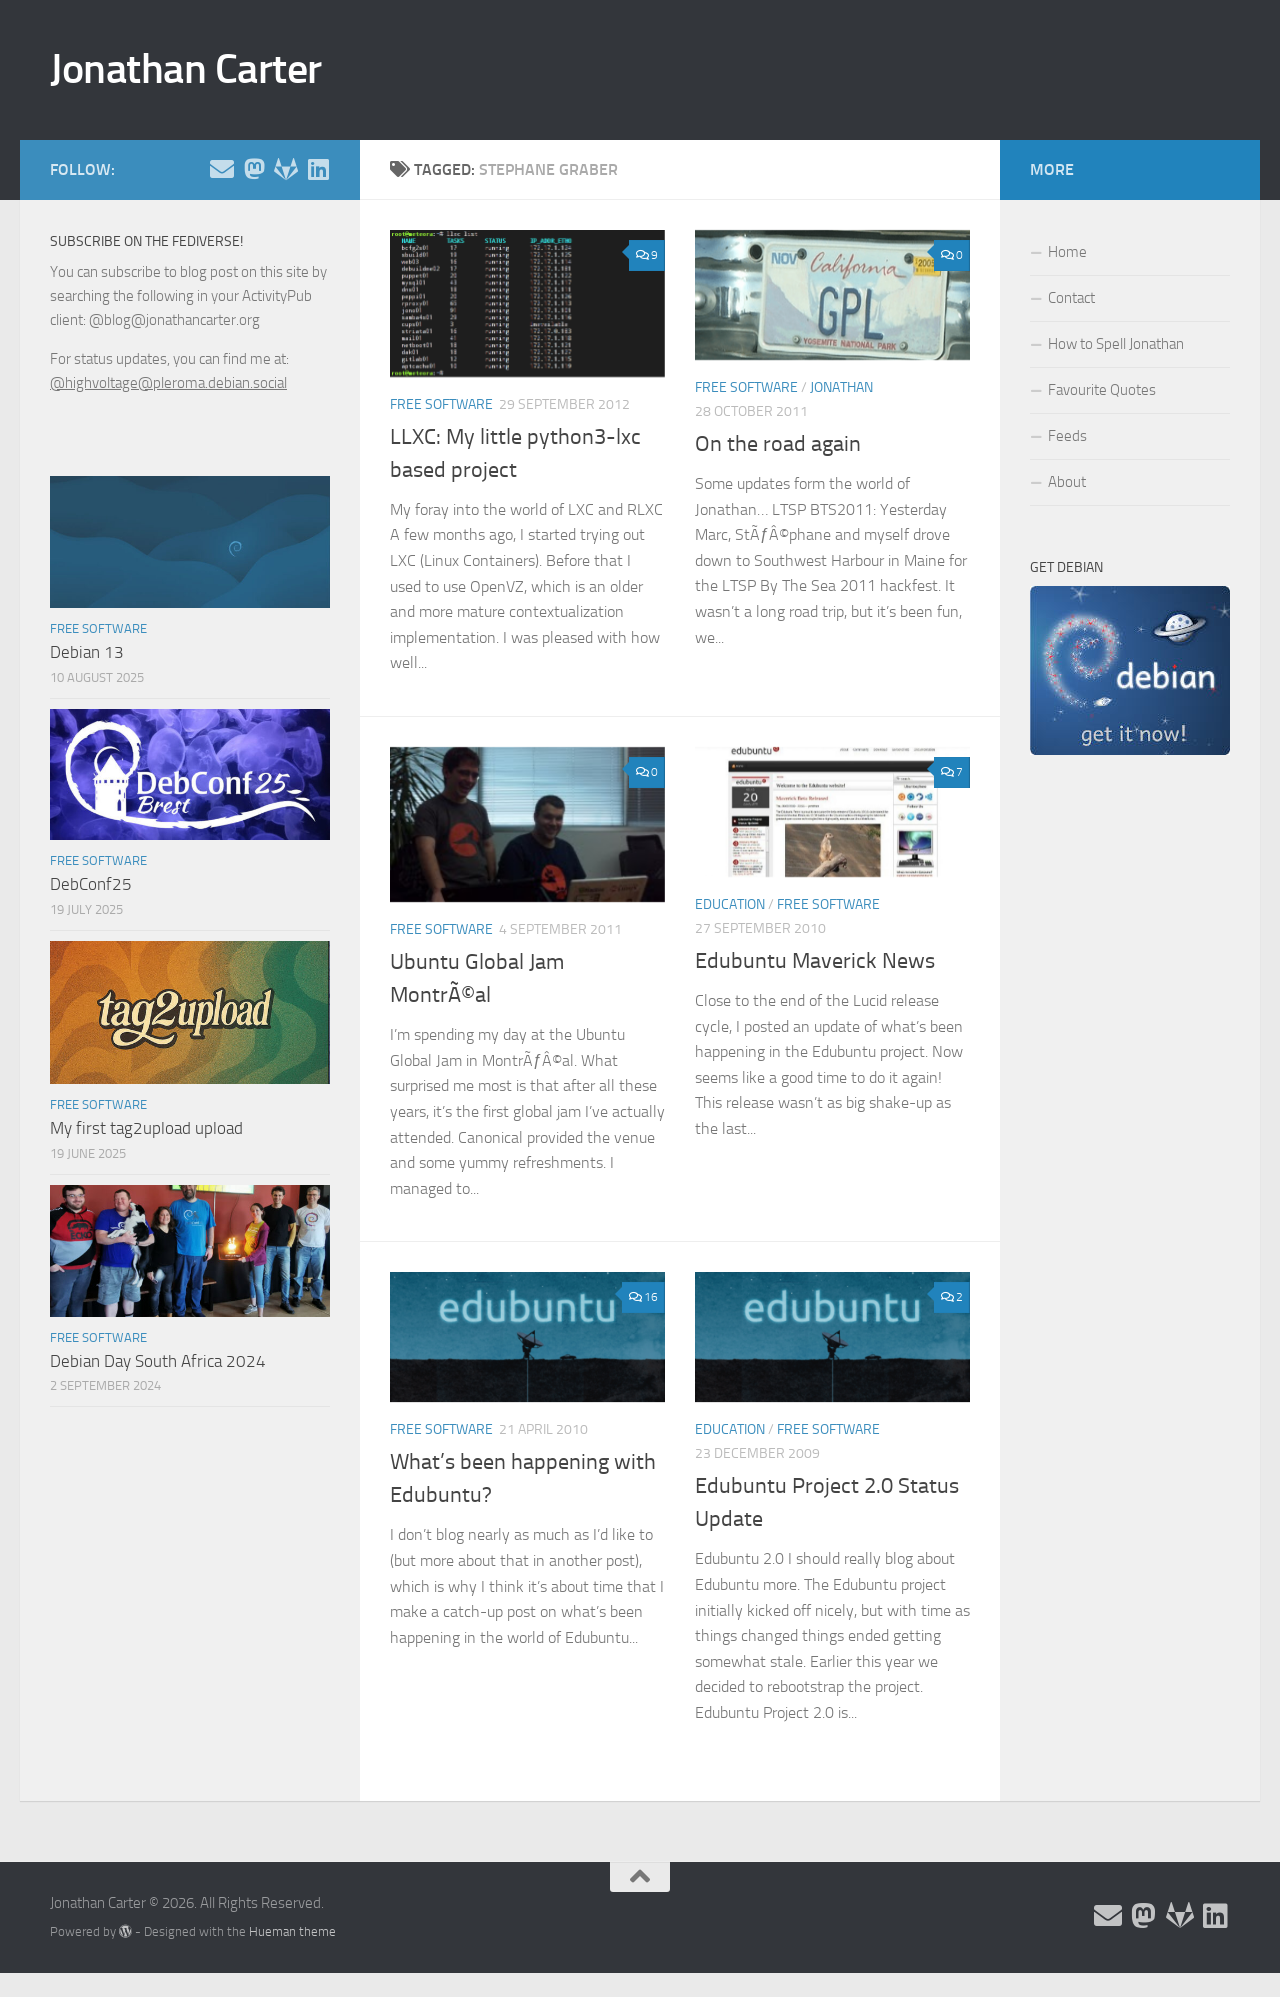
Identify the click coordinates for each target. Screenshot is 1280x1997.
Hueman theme (292, 1931)
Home (1067, 252)
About (1067, 482)
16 (643, 1297)
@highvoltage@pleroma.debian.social (168, 383)
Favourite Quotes (1102, 390)
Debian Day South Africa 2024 (158, 1361)
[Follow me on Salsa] (286, 169)
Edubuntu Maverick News (815, 961)
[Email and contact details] (222, 169)
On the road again (778, 444)
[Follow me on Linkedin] (318, 169)
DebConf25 (91, 884)
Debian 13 (87, 652)
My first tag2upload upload (146, 1128)
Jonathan (841, 387)
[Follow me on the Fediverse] (254, 169)
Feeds (1067, 436)
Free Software (441, 404)
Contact (1071, 298)
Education (730, 904)
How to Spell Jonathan (1116, 344)
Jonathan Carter (186, 69)
